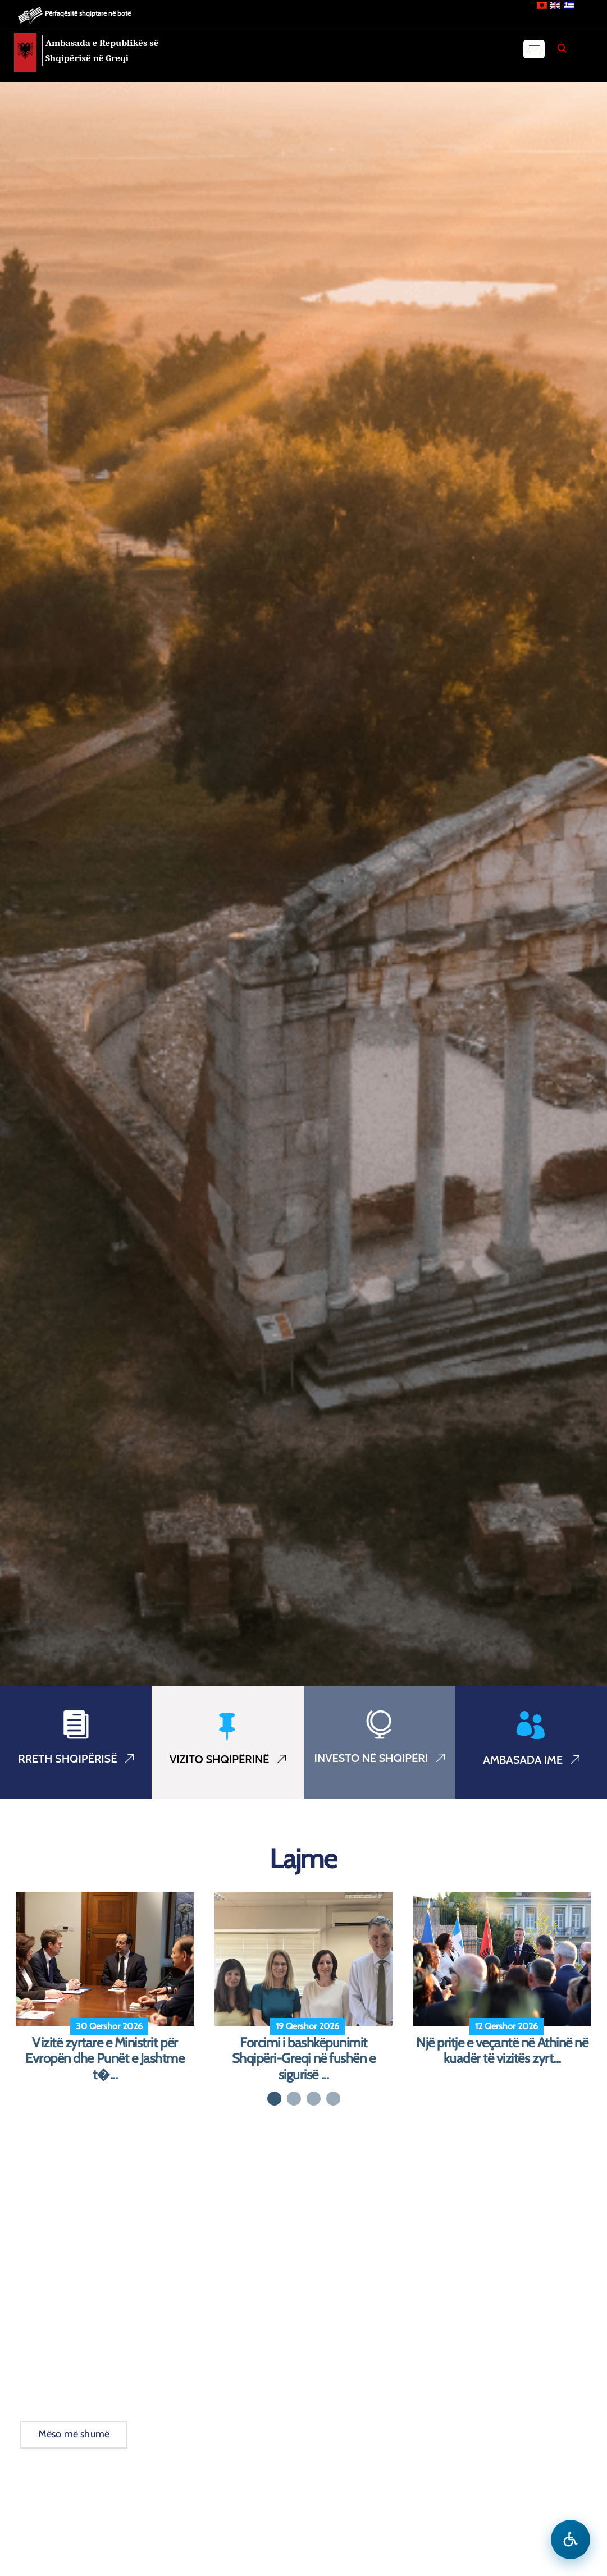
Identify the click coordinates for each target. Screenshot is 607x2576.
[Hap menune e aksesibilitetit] (570, 2539)
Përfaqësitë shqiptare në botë (88, 13)
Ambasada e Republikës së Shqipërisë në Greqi (102, 50)
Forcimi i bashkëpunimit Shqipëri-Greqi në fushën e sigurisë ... (304, 2059)
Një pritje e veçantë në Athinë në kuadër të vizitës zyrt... (502, 2051)
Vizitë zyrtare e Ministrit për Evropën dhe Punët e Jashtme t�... (104, 2059)
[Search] (562, 48)
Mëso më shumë (74, 2434)
